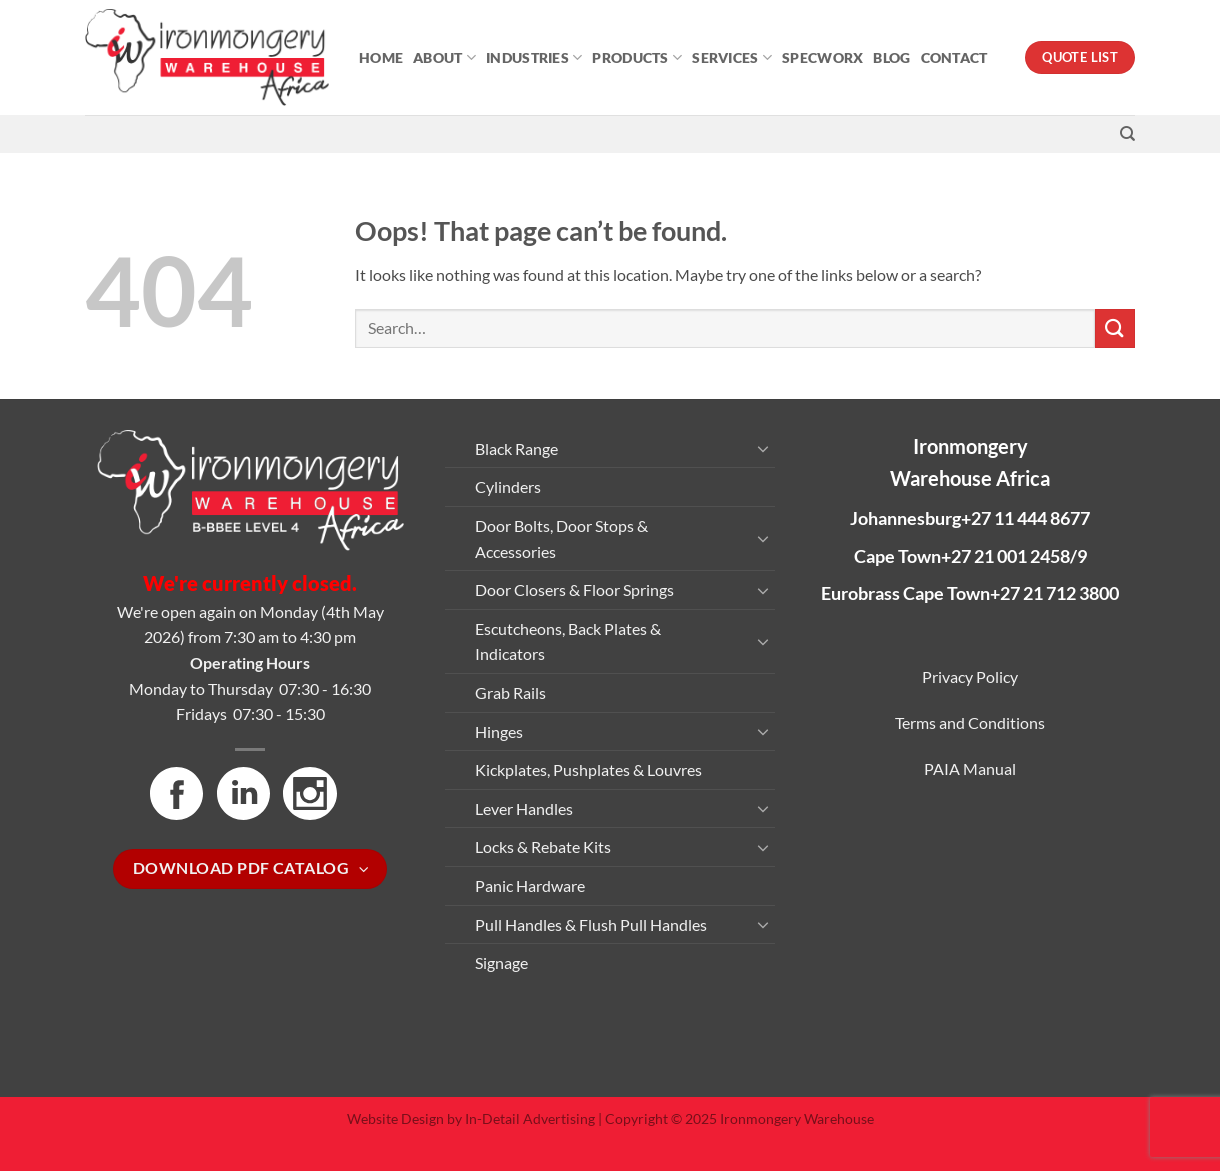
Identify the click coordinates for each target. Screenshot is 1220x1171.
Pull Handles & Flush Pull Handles (591, 924)
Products (637, 57)
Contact (954, 57)
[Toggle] (763, 448)
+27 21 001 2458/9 (1014, 556)
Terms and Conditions (970, 722)
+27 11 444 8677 (1025, 518)
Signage (501, 962)
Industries (534, 57)
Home (381, 57)
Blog (891, 57)
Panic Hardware (530, 885)
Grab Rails (510, 692)
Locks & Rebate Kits (543, 846)
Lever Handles (524, 808)
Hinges (499, 731)
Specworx (822, 57)
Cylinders (508, 486)
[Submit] (1115, 328)
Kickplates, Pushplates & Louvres (588, 769)
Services (732, 57)
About (444, 57)
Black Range (516, 448)
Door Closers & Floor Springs (574, 589)
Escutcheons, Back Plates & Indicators (568, 641)
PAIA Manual (970, 768)
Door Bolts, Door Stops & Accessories (561, 538)
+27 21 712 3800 (1054, 593)
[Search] (1127, 134)
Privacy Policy (970, 676)
